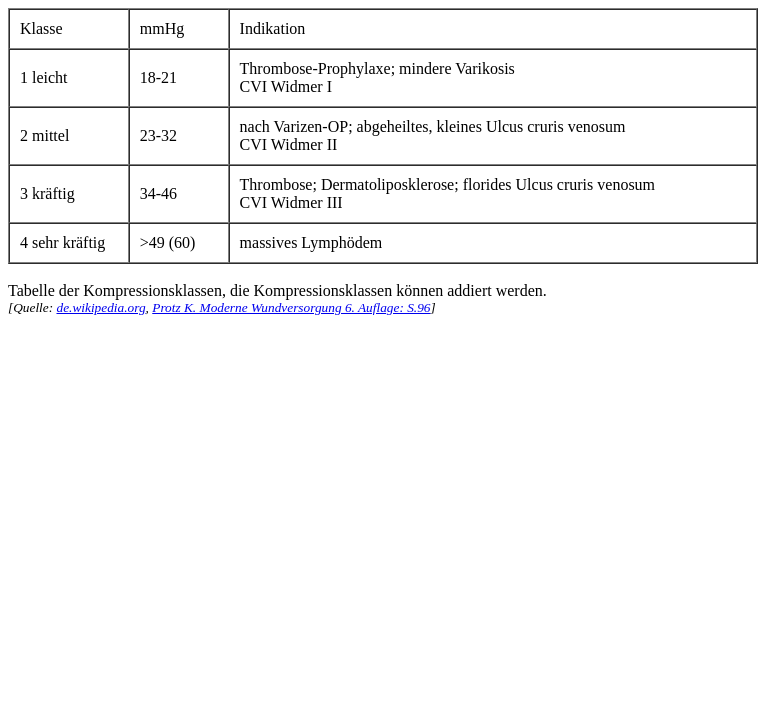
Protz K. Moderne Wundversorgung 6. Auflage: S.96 (291, 307)
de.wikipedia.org (100, 307)
